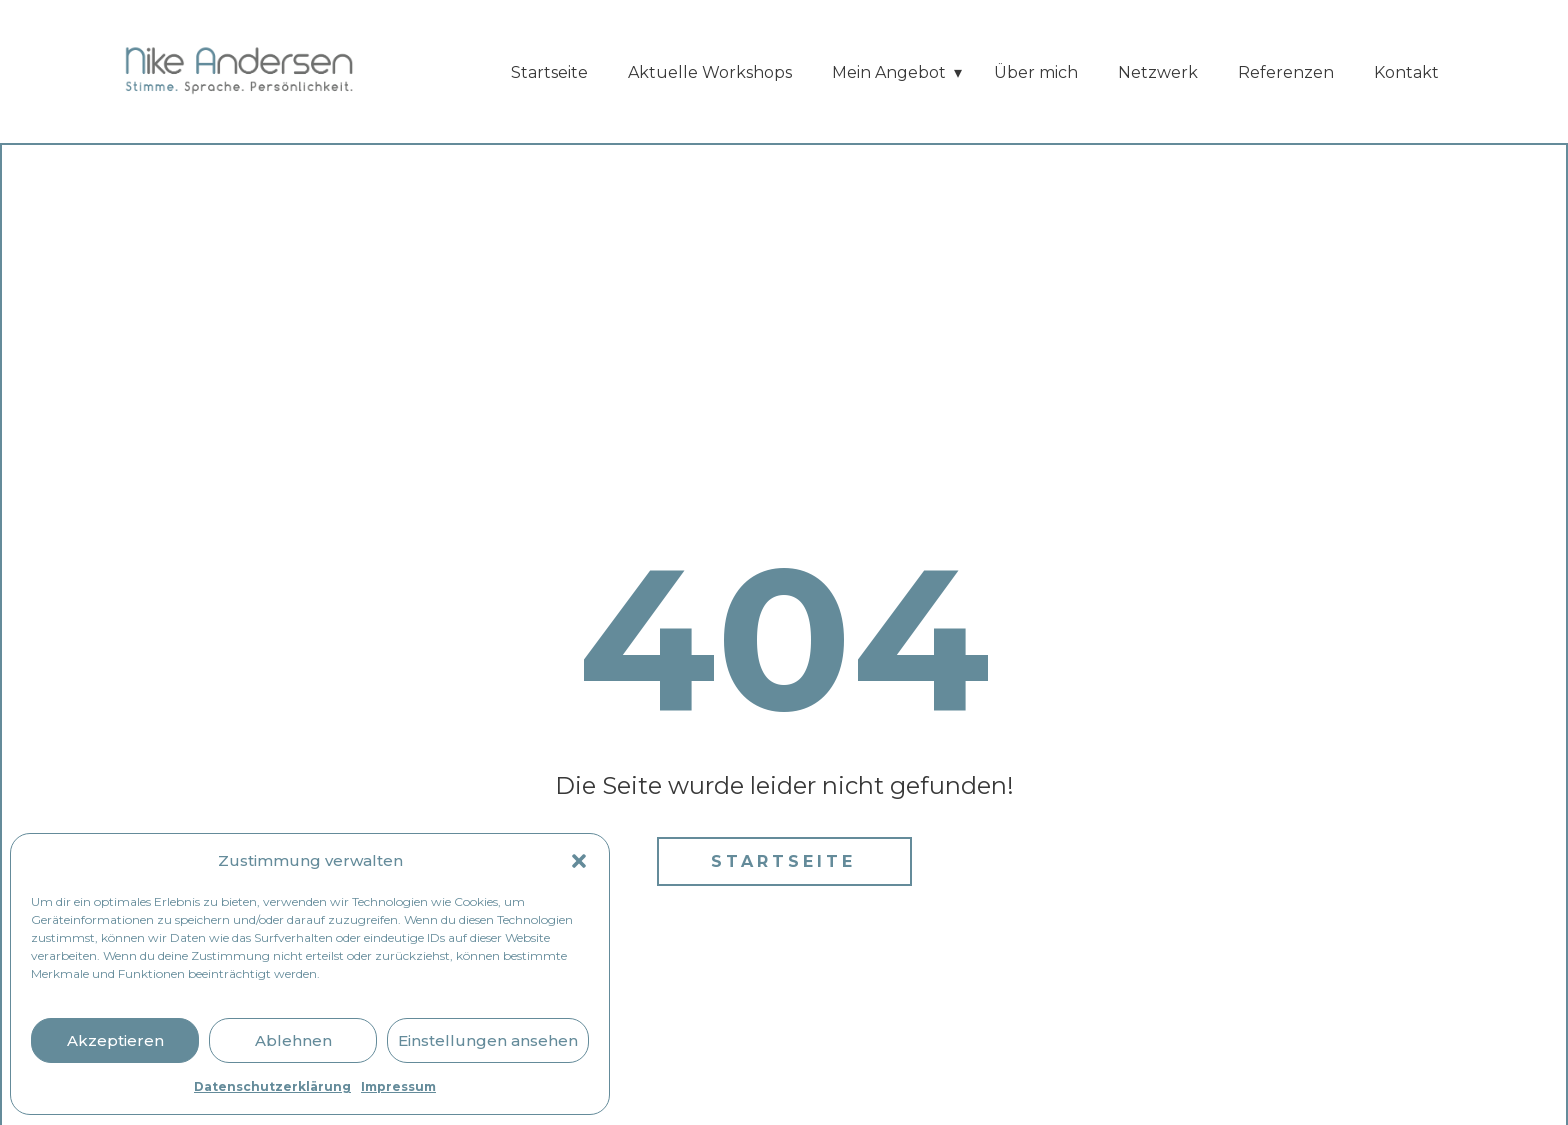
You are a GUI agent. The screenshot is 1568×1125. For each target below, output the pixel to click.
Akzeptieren (115, 1040)
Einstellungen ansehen (488, 1040)
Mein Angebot (889, 72)
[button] (579, 861)
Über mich (1036, 72)
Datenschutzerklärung (272, 1086)
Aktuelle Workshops (710, 72)
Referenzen (1286, 72)
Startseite (549, 72)
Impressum (398, 1086)
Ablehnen (293, 1040)
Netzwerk (1158, 72)
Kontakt (1406, 72)
